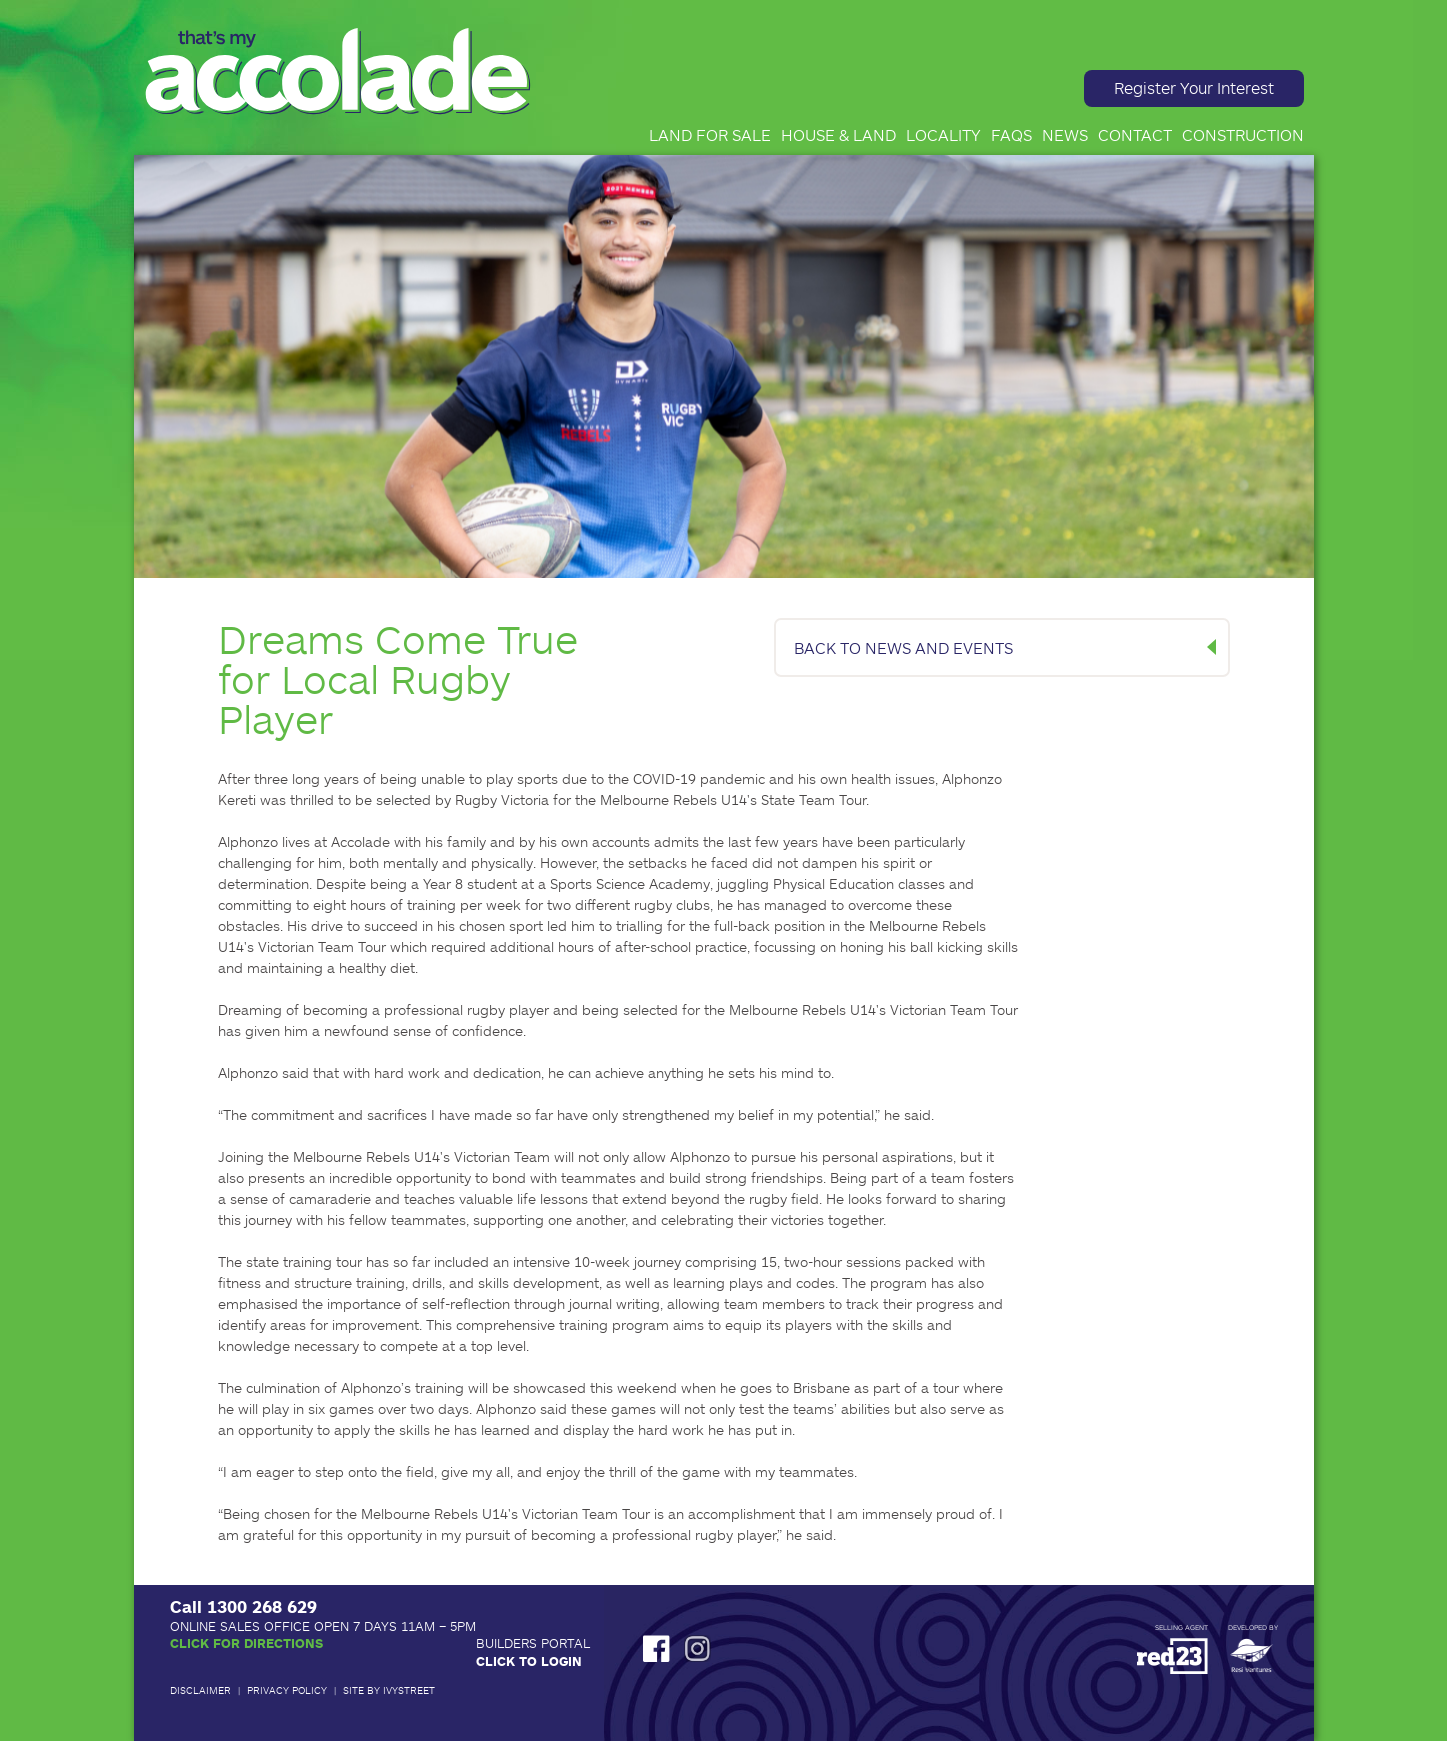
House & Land (838, 134)
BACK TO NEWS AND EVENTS (903, 647)
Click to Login (529, 1661)
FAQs (1011, 134)
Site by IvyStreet (389, 1690)
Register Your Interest (1194, 87)
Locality (943, 134)
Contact (1135, 134)
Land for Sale (710, 134)
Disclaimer (200, 1690)
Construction (1243, 134)
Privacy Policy (287, 1690)
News (1065, 134)
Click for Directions (246, 1643)
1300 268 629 (262, 1606)
